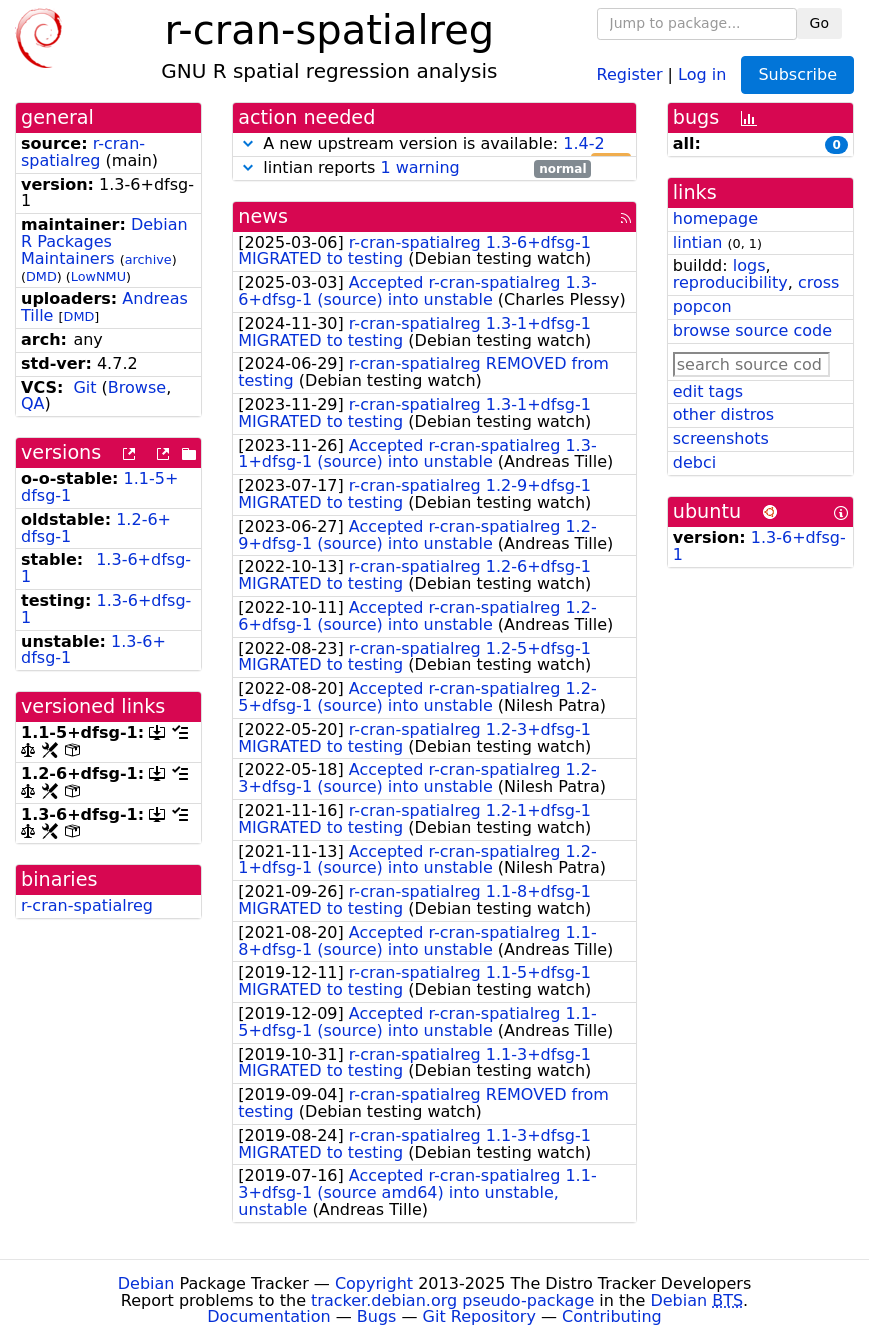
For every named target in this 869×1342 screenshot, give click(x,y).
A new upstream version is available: (434, 144)
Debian (146, 1283)
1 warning (419, 167)
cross (818, 282)
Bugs (377, 1316)
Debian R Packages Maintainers (104, 241)
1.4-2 (583, 143)
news (263, 216)
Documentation (268, 1316)
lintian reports (414, 168)
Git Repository (479, 1316)
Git (84, 387)
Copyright (374, 1283)
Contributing (612, 1316)
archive (148, 259)
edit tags (708, 391)
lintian (698, 242)
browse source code (752, 330)
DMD (41, 276)
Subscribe (797, 74)
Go (819, 23)
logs (749, 265)
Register (630, 73)
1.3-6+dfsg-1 (106, 568)
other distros (723, 414)
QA (33, 403)
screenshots (721, 438)
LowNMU (98, 276)
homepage (715, 218)
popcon (702, 306)
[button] (248, 143)
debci (694, 462)
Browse (137, 387)
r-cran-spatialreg (83, 152)
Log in (702, 73)
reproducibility (730, 282)
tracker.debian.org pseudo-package (452, 1300)
